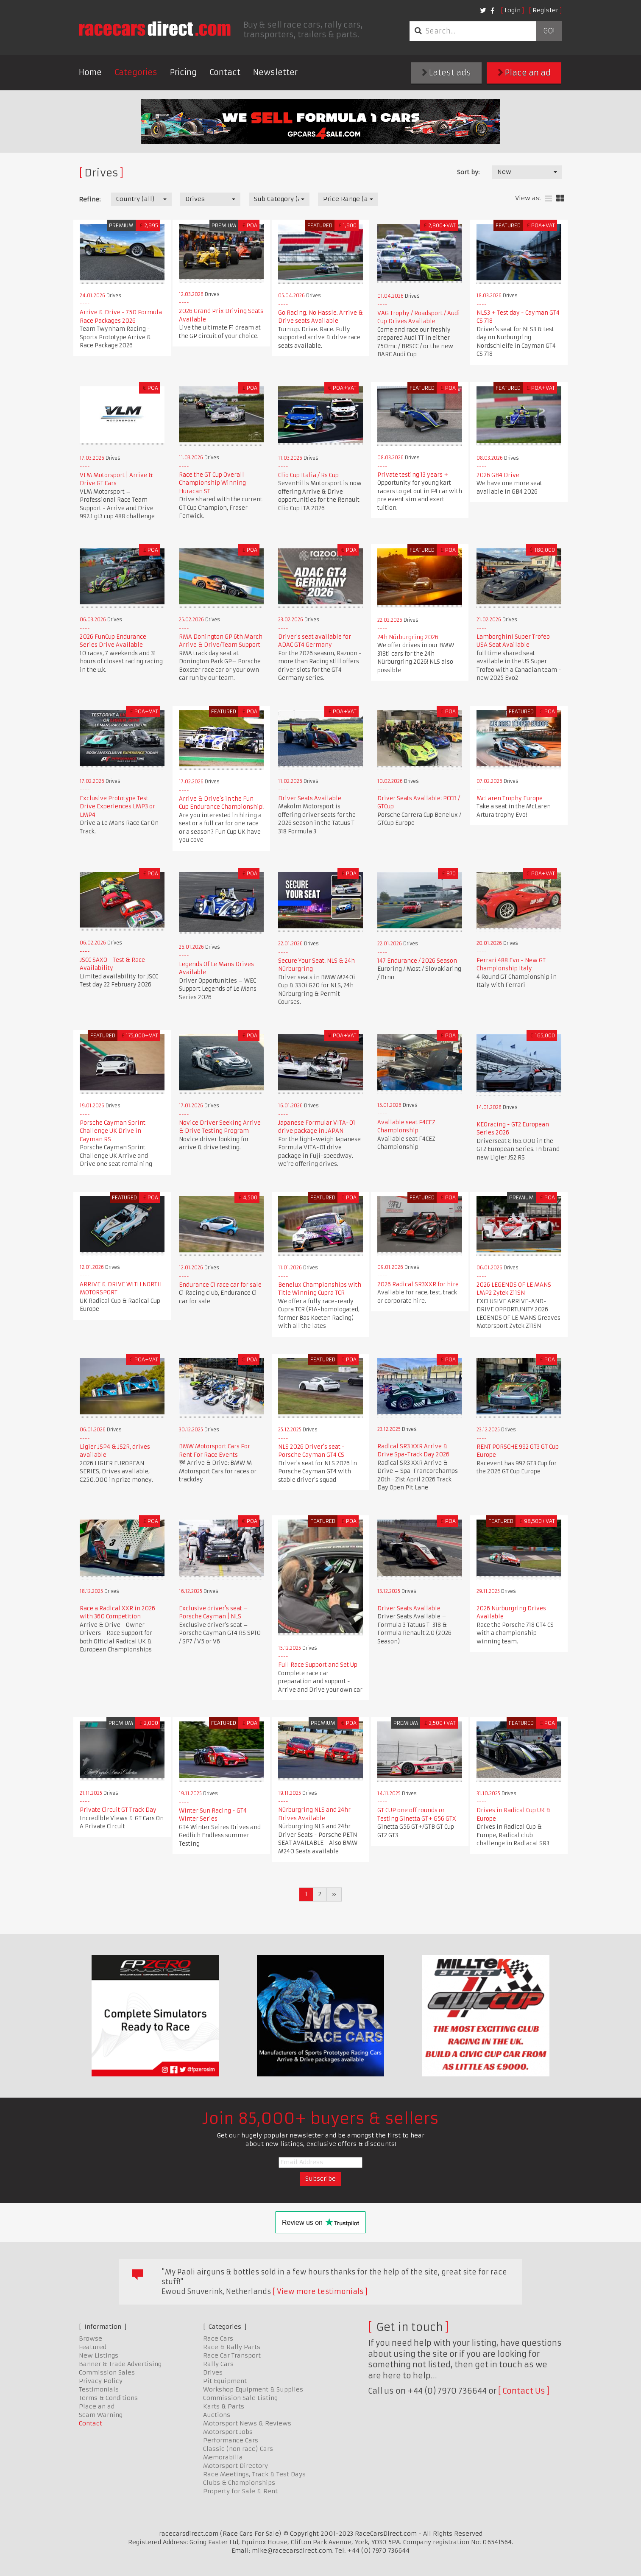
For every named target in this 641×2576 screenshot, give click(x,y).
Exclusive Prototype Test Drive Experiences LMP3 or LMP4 (117, 807)
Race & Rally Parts (231, 2347)
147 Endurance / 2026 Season (417, 960)
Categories (135, 72)
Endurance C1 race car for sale (220, 1284)
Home (90, 72)
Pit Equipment (225, 2381)
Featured (92, 2347)
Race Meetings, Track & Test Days (254, 2474)
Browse (90, 2338)
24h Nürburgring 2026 (407, 637)
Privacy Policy (101, 2381)
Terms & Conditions (108, 2398)
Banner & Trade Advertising (120, 2364)
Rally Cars (218, 2364)
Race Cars (218, 2338)
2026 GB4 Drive (498, 475)
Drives (213, 2372)
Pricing (183, 72)
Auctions (216, 2415)
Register (545, 10)
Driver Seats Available (309, 798)
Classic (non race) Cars (238, 2449)
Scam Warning (101, 2415)
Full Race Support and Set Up (317, 1664)
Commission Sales (107, 2372)
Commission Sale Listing (240, 2398)
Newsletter (275, 72)
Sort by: (468, 172)
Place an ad (524, 73)
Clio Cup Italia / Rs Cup (308, 475)
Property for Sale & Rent (240, 2491)
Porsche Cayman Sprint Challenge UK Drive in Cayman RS (112, 1131)
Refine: (89, 199)
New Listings (98, 2355)
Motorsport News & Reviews (247, 2423)
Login (512, 10)
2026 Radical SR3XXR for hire (418, 1284)
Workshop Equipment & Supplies (253, 2389)
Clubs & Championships (239, 2483)
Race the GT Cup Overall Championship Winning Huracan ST (212, 483)
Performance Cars (230, 2440)
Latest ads (446, 73)
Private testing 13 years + (412, 474)
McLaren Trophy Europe (510, 798)
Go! (549, 31)
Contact (224, 72)
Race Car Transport (232, 2355)
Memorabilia (223, 2457)
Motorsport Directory (235, 2466)
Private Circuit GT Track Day (118, 1809)
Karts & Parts (223, 2406)
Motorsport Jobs (228, 2432)
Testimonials (99, 2389)
